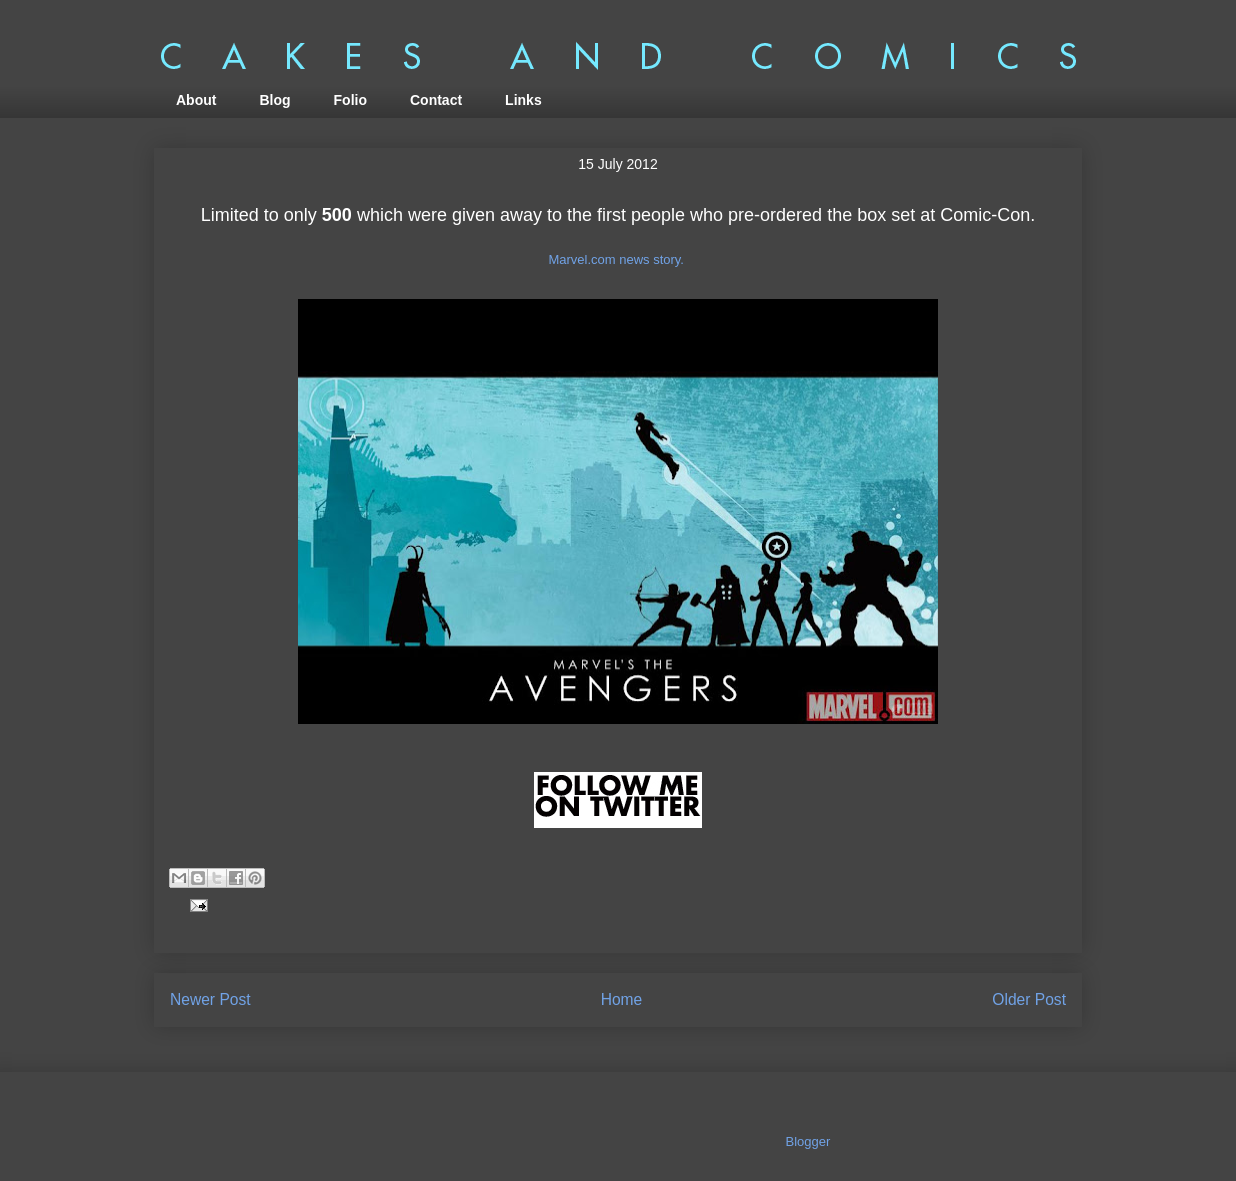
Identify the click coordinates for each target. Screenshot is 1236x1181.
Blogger (808, 1141)
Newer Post (210, 999)
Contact (436, 100)
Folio (350, 100)
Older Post (1029, 999)
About (196, 100)
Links (523, 100)
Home (622, 999)
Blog (274, 100)
